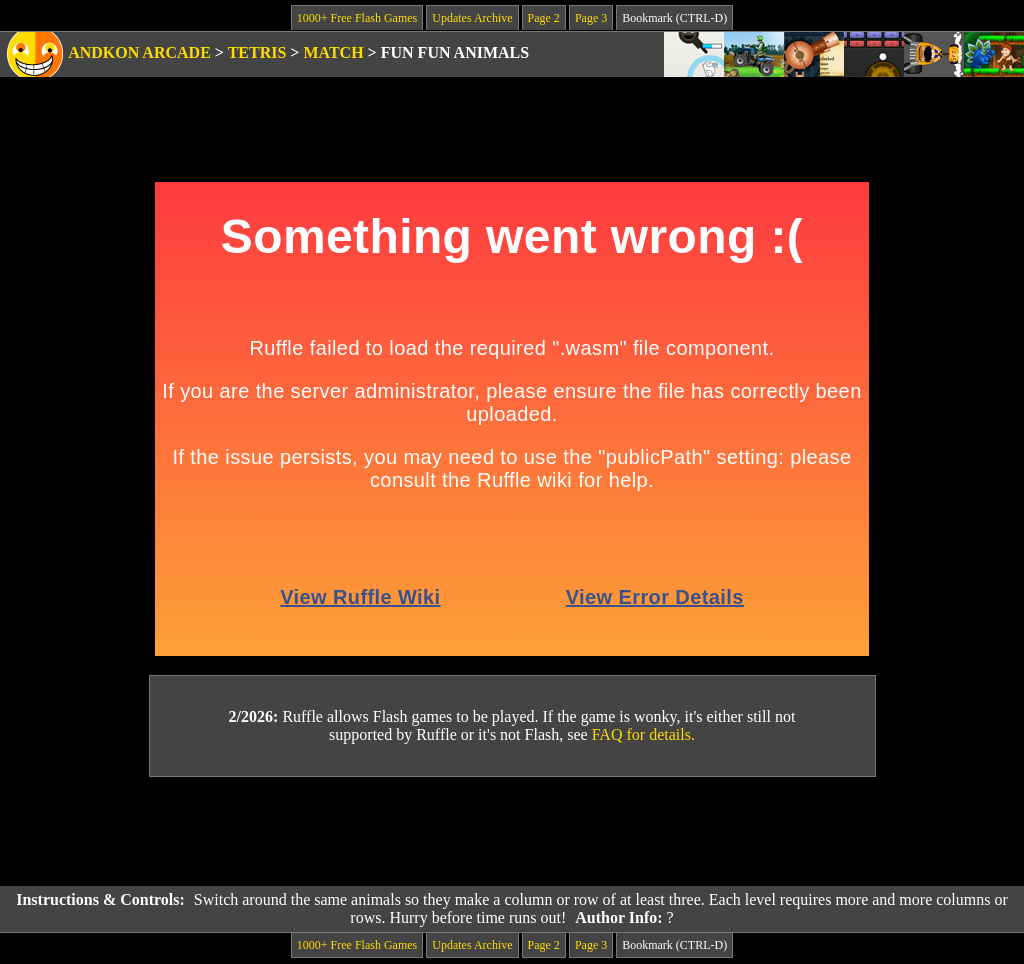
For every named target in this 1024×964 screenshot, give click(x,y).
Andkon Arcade (139, 52)
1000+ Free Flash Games (357, 18)
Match (333, 52)
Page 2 (544, 18)
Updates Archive (472, 18)
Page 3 (591, 18)
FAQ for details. (643, 734)
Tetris (257, 52)
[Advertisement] (512, 832)
